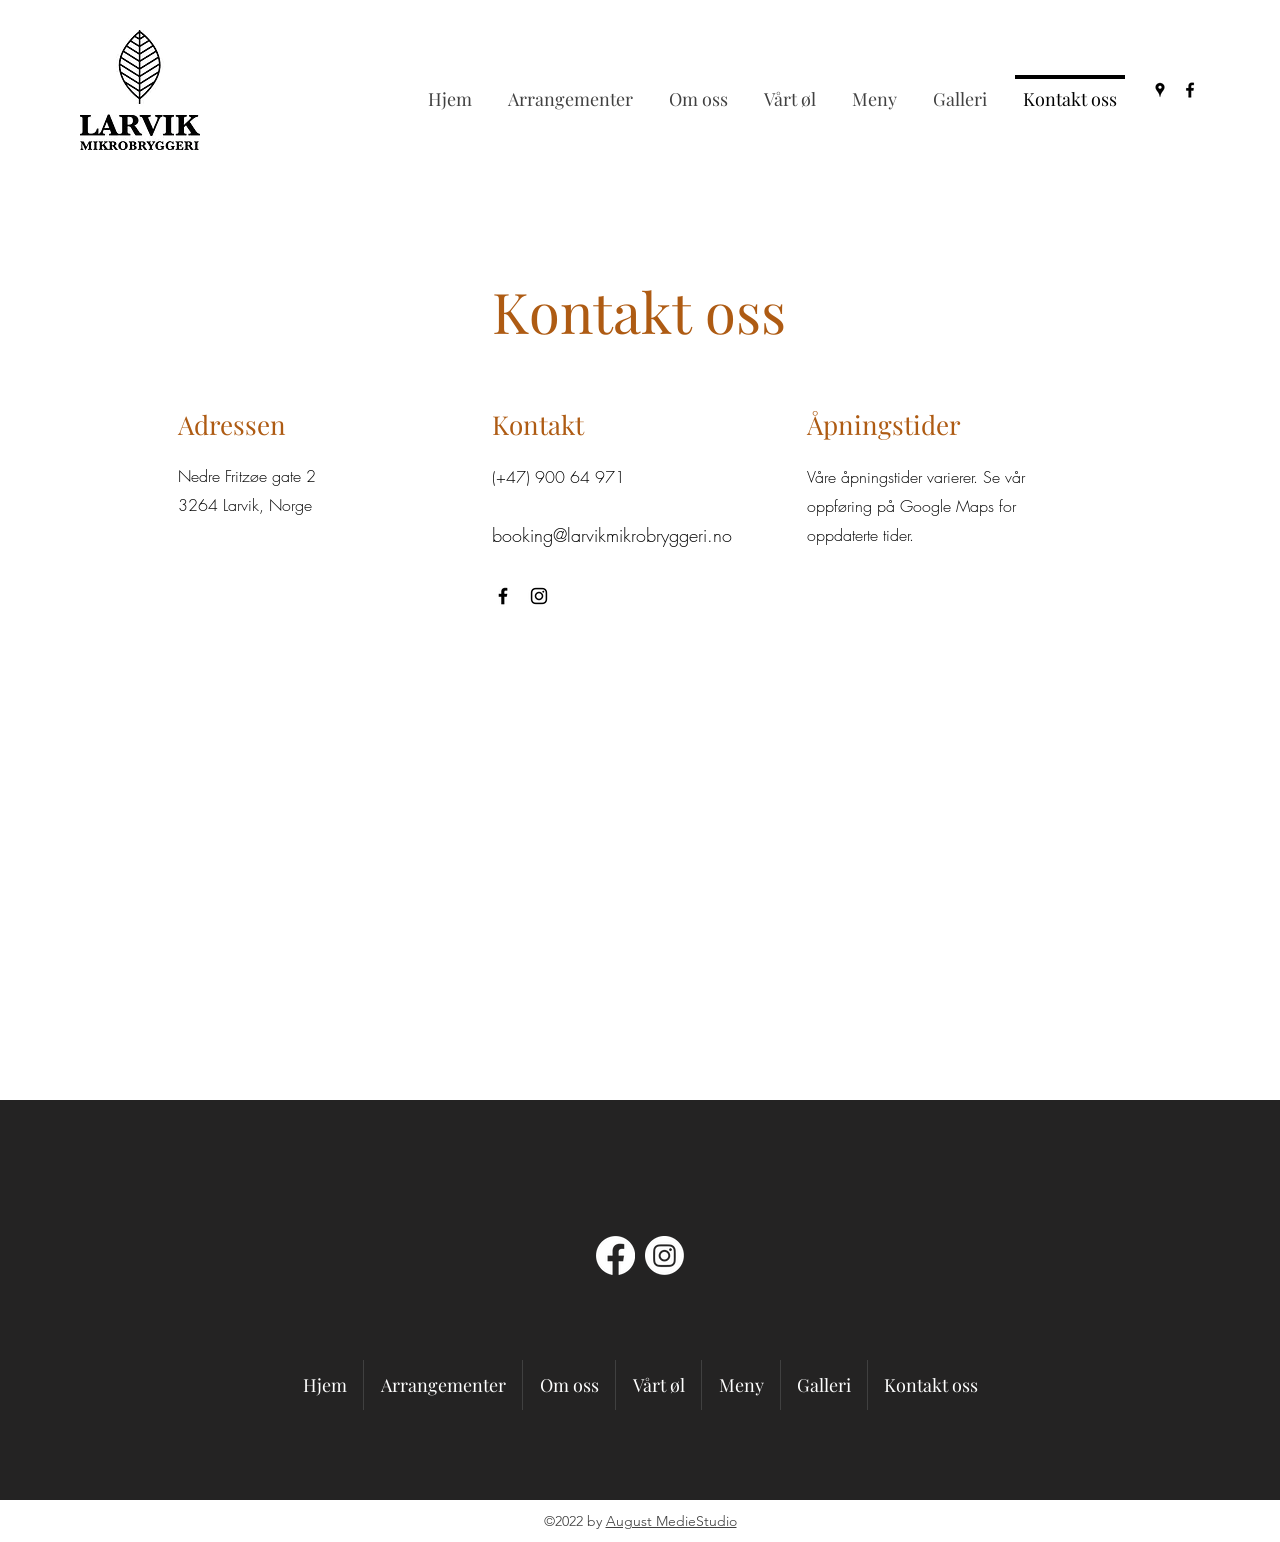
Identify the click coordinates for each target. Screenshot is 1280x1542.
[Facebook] (1190, 90)
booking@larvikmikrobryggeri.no (612, 535)
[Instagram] (539, 596)
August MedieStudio (671, 1521)
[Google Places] (1160, 90)
